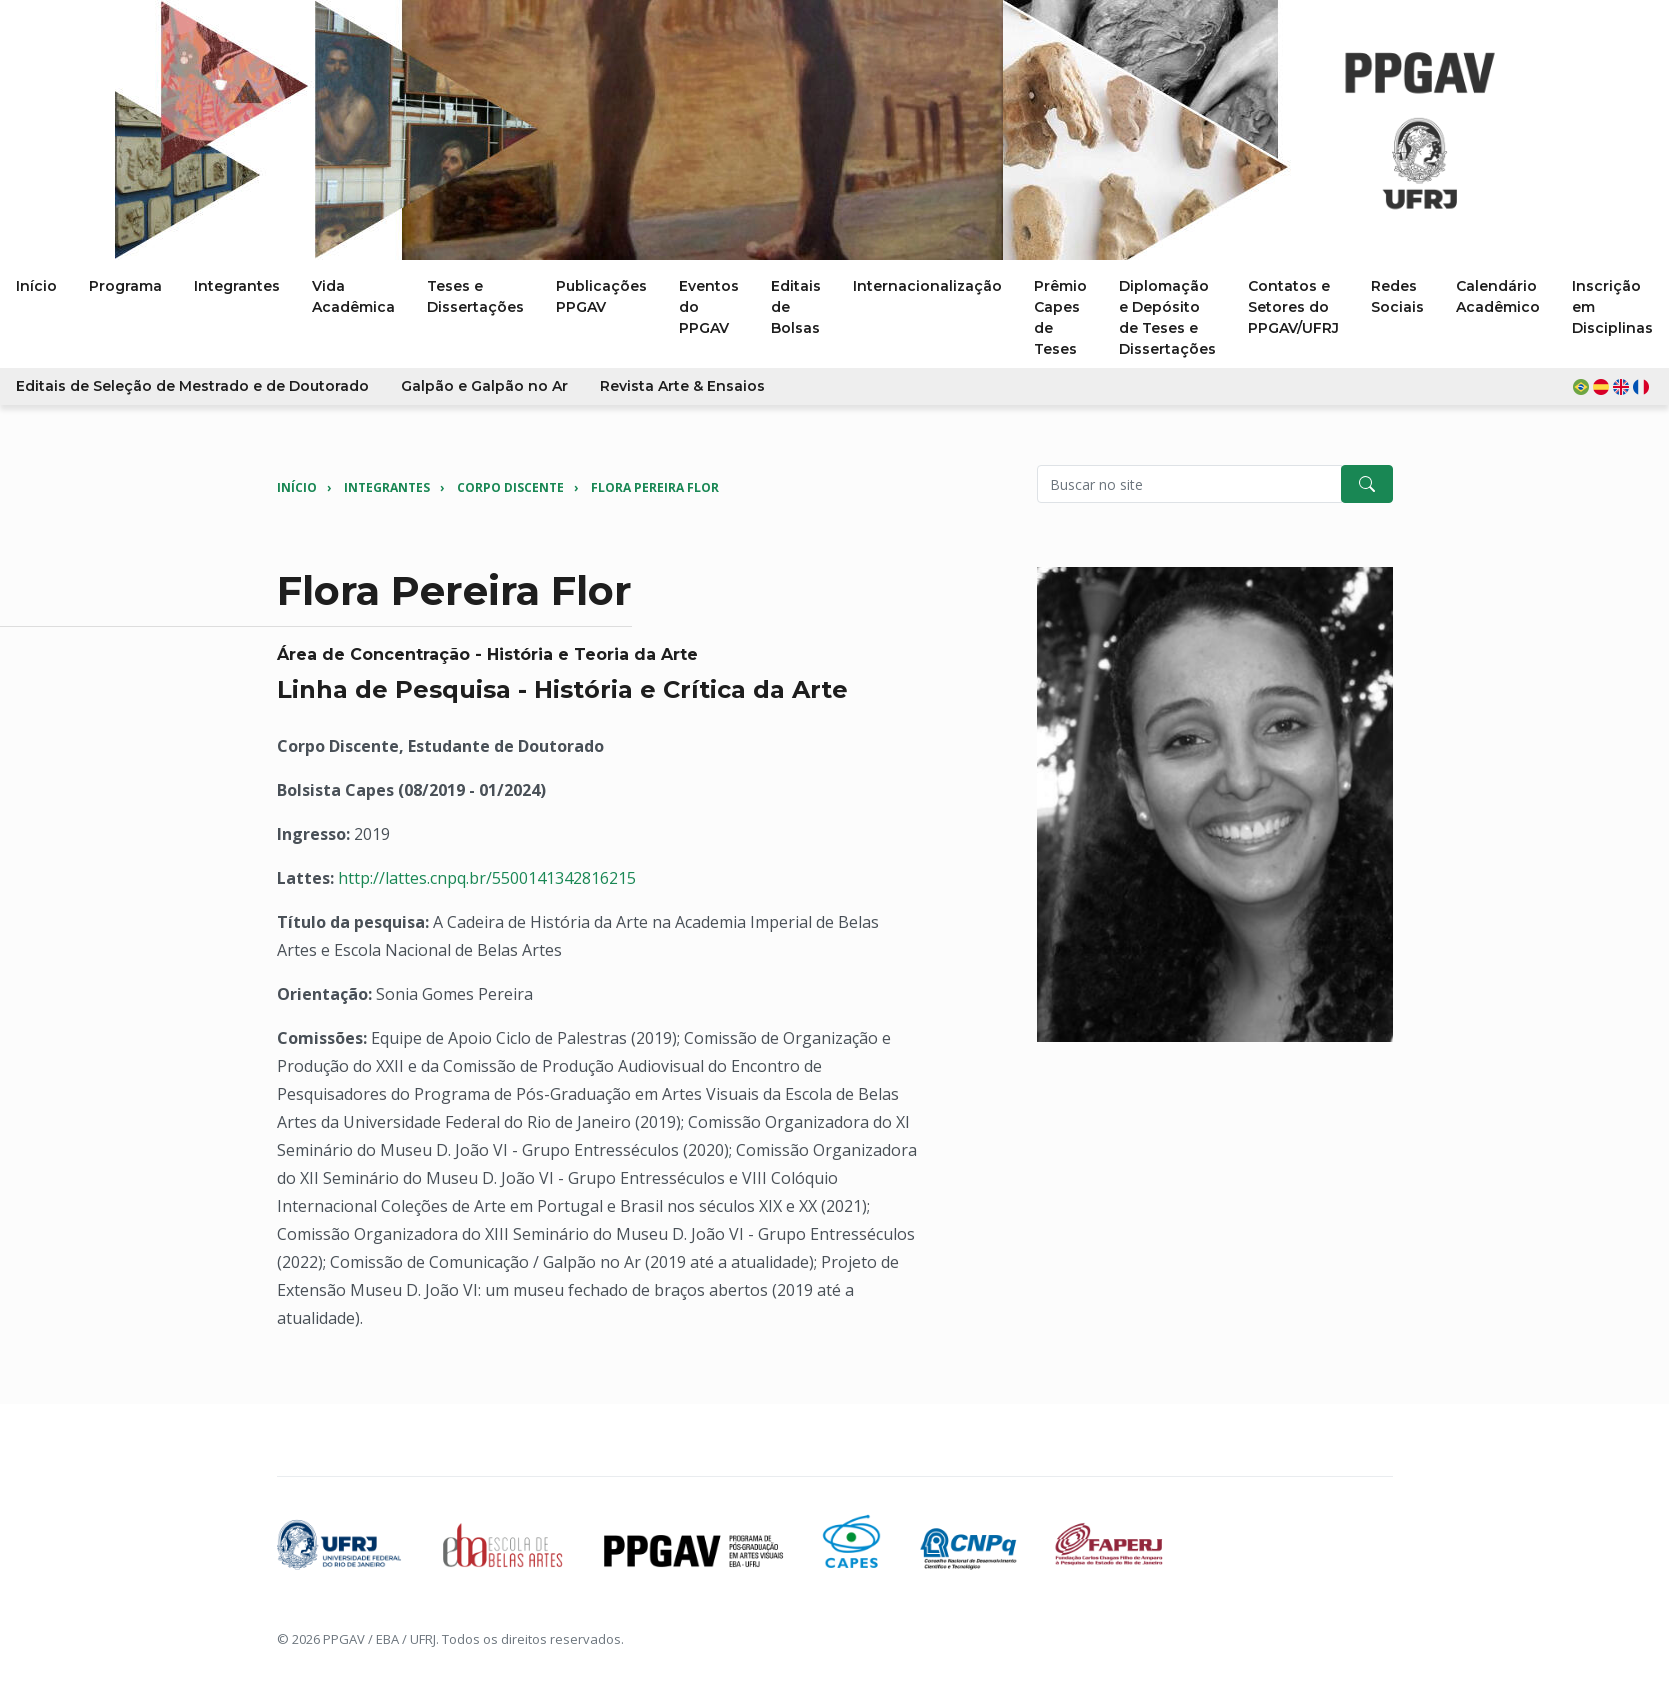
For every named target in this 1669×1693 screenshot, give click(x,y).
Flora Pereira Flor (655, 487)
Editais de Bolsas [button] (796, 307)
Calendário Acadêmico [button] (1498, 296)
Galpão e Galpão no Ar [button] (484, 386)
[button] (1613, 386)
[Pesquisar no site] (1189, 484)
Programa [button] (125, 286)
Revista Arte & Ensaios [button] (682, 386)
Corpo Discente (510, 487)
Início (297, 487)
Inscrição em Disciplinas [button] (1612, 307)
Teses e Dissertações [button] (475, 296)
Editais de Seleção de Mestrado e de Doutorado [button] (192, 386)
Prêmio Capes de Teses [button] (1060, 317)
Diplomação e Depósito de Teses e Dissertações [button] (1167, 317)
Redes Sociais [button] (1397, 296)
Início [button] (36, 286)
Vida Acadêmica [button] (353, 296)
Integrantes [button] (237, 286)
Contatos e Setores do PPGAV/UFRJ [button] (1293, 307)
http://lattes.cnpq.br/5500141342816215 (487, 878)
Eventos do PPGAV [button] (709, 307)
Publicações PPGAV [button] (601, 296)
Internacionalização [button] (927, 286)
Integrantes (387, 487)
